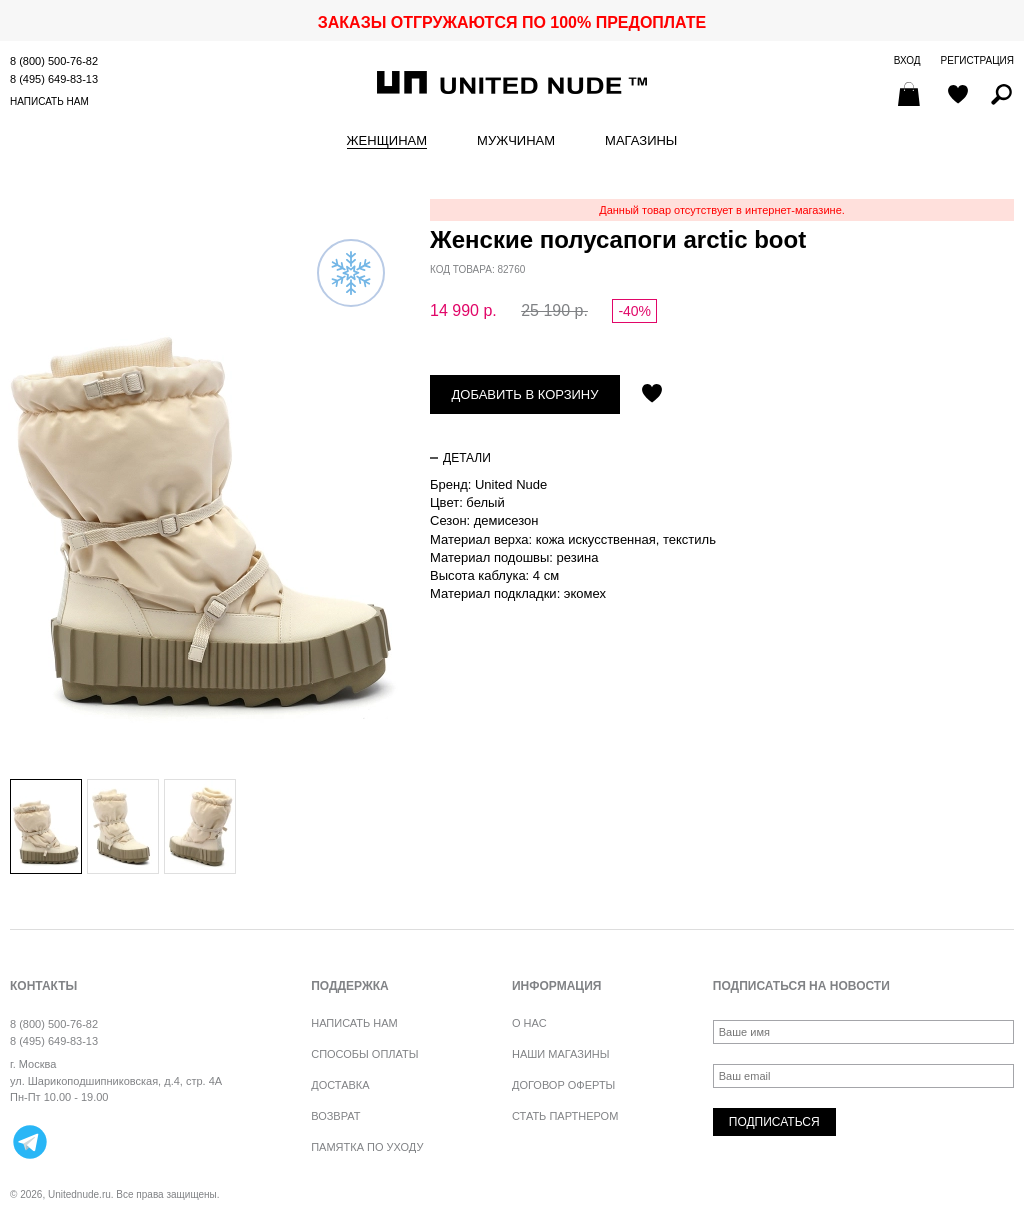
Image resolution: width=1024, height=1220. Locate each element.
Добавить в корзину (525, 394)
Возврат (335, 1116)
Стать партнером (565, 1116)
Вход (907, 60)
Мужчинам (516, 141)
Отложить (652, 395)
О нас (529, 1023)
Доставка (340, 1085)
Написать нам (49, 101)
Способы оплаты (364, 1054)
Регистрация (977, 60)
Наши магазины (561, 1054)
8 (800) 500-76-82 (54, 61)
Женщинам (387, 141)
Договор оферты (563, 1085)
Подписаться (774, 1122)
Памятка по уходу (367, 1147)
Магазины (641, 141)
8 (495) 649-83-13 (54, 79)
